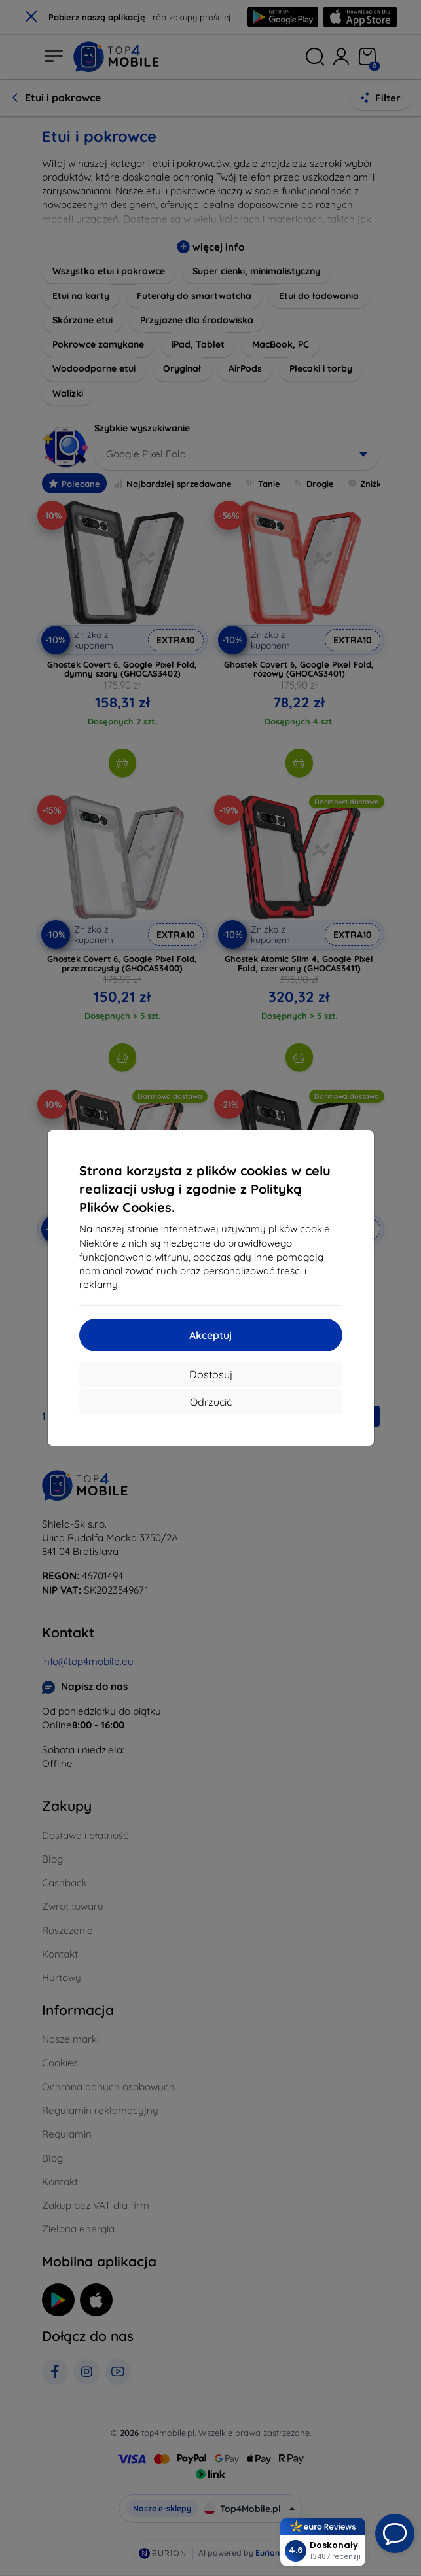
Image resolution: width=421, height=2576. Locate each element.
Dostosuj (210, 1374)
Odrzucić (211, 1401)
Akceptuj (210, 1335)
